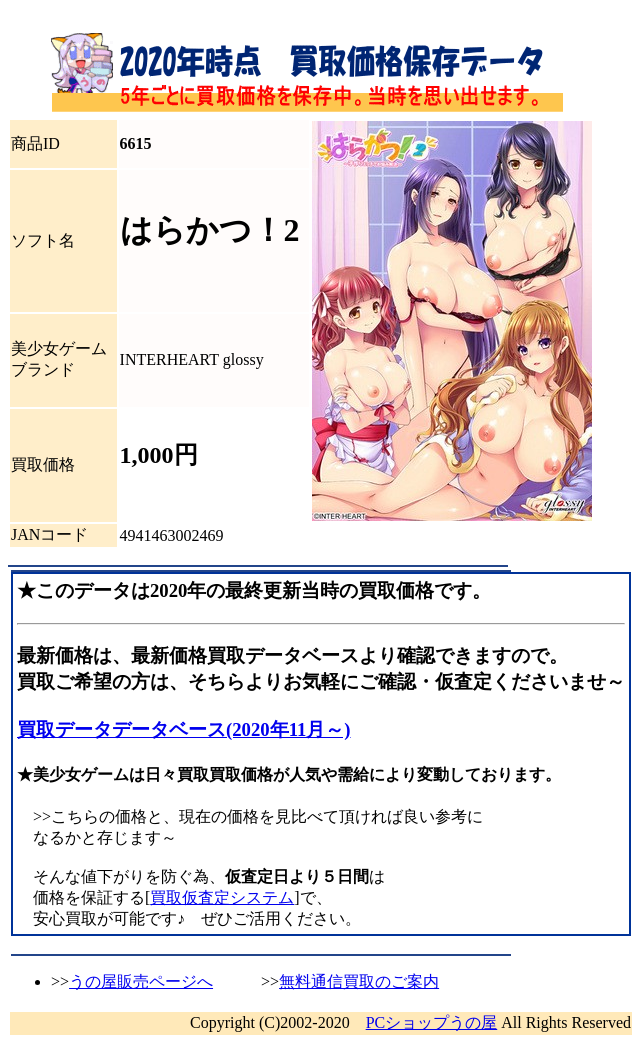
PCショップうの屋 (432, 1022)
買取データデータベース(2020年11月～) (184, 729)
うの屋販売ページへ (141, 981)
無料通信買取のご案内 (359, 981)
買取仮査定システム (222, 897)
